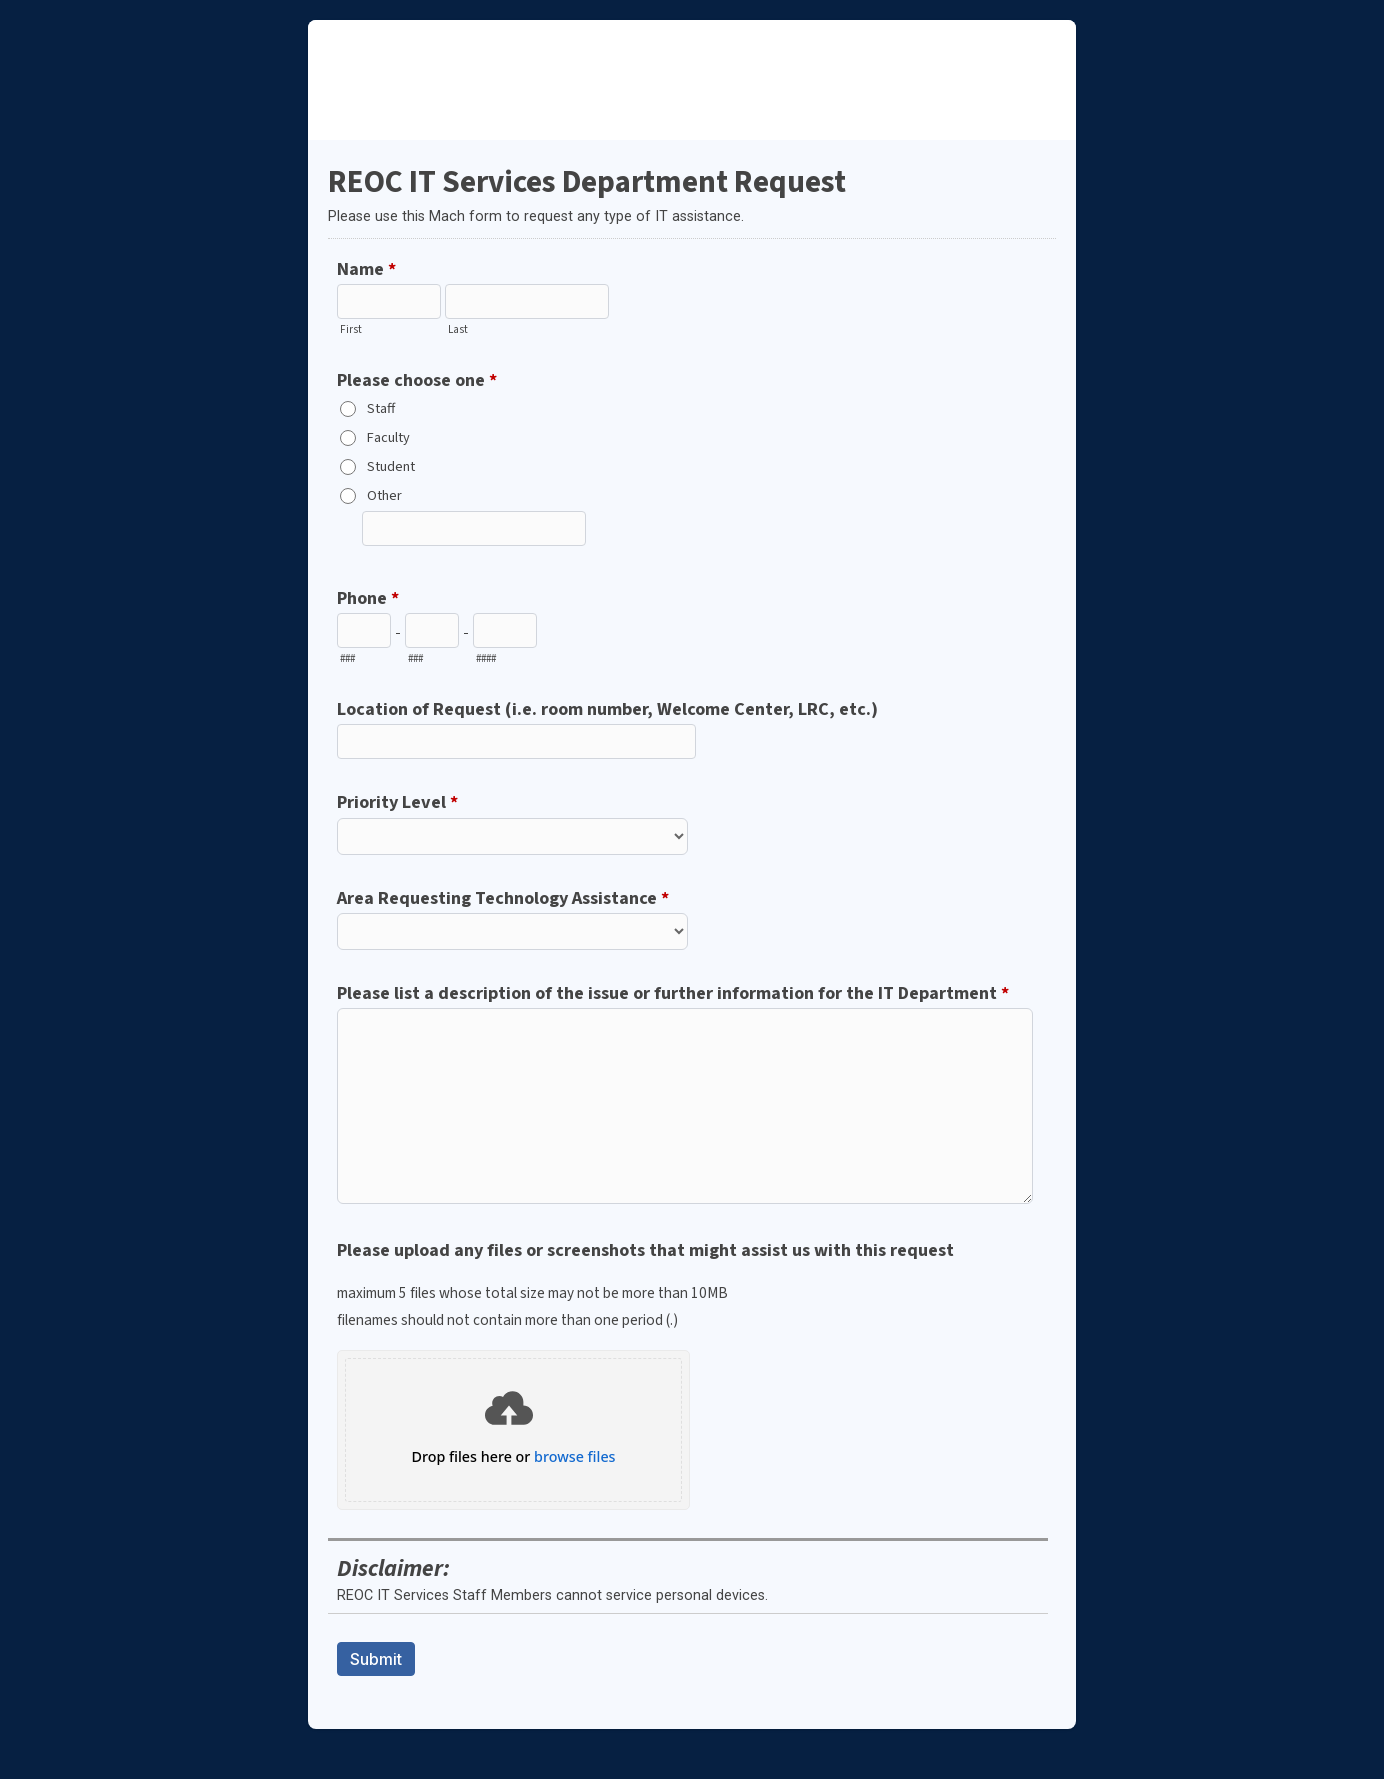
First (351, 329)
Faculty (388, 437)
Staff (381, 408)
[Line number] (505, 630)
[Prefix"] (432, 630)
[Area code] (364, 630)
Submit (376, 1659)
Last (458, 329)
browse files (574, 1457)
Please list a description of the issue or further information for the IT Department (673, 994)
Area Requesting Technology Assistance (503, 899)
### (347, 658)
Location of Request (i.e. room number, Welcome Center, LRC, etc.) (607, 709)
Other (384, 495)
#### (486, 658)
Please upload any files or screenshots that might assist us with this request (690, 1285)
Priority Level (397, 803)
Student (391, 466)
